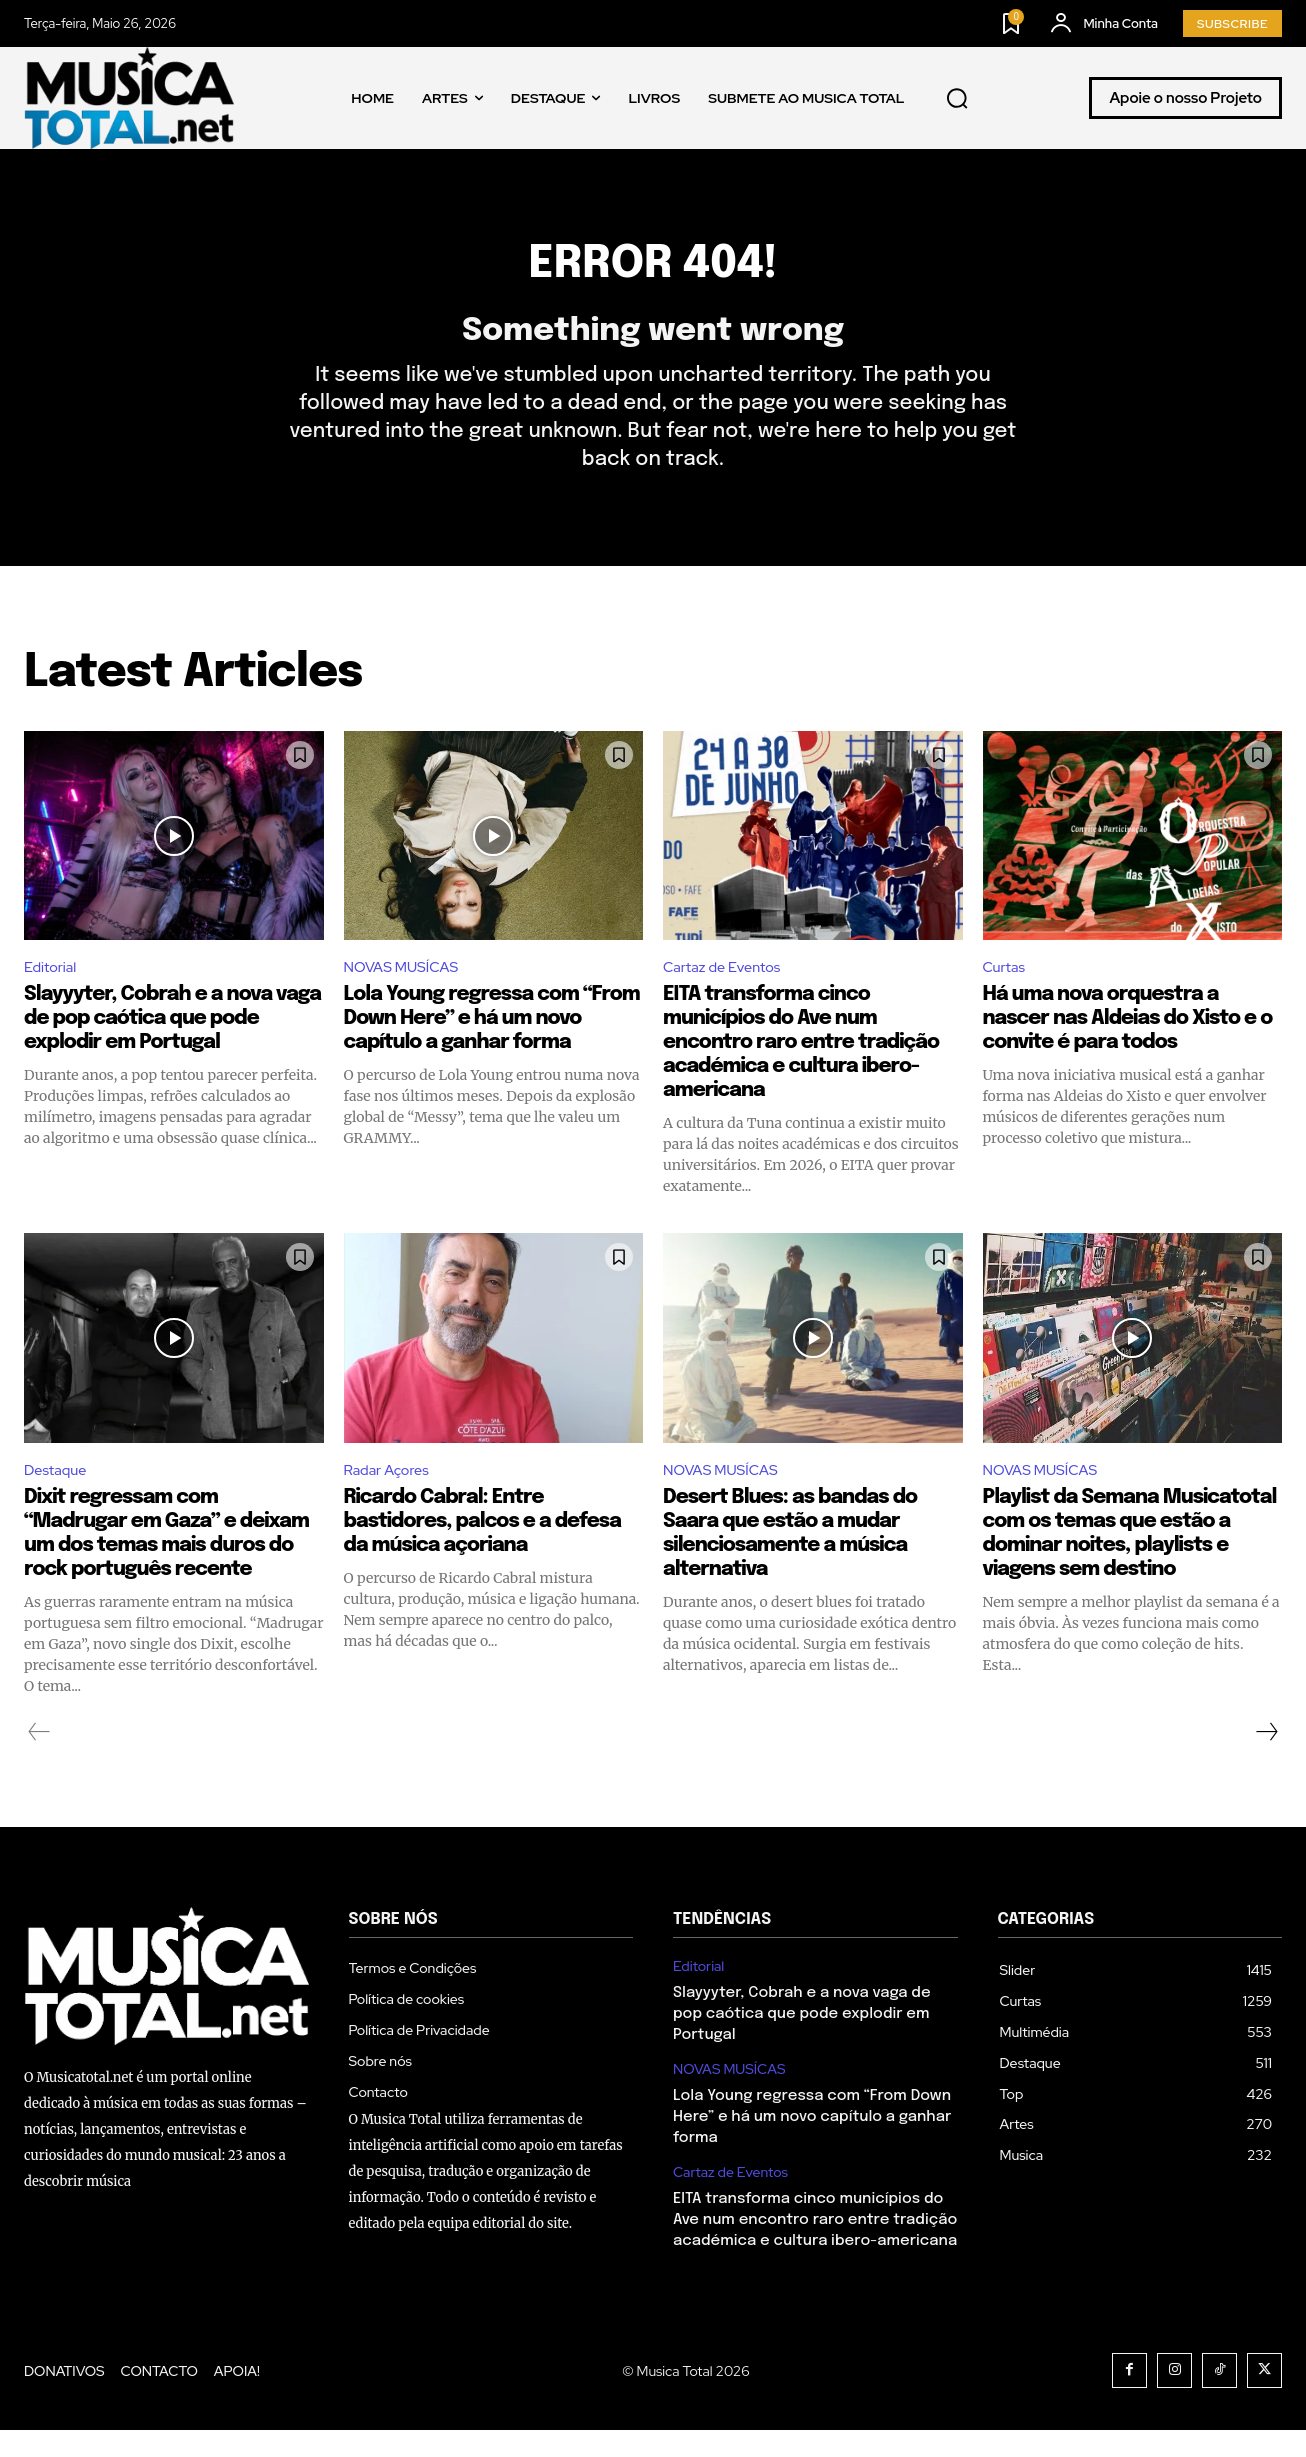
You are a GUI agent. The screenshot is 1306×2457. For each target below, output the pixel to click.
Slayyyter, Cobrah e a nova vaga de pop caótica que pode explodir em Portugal (172, 1043)
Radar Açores (392, 1496)
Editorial (53, 991)
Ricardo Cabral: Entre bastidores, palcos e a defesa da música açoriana (482, 1548)
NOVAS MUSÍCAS (408, 991)
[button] (958, 98)
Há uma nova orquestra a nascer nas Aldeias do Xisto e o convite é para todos (1128, 1043)
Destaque (59, 1496)
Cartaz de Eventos (728, 991)
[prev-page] (39, 1759)
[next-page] (1266, 1759)
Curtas (1007, 991)
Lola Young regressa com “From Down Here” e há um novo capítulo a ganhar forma (492, 1043)
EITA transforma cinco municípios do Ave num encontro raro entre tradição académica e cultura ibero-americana (801, 1067)
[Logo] (129, 98)
